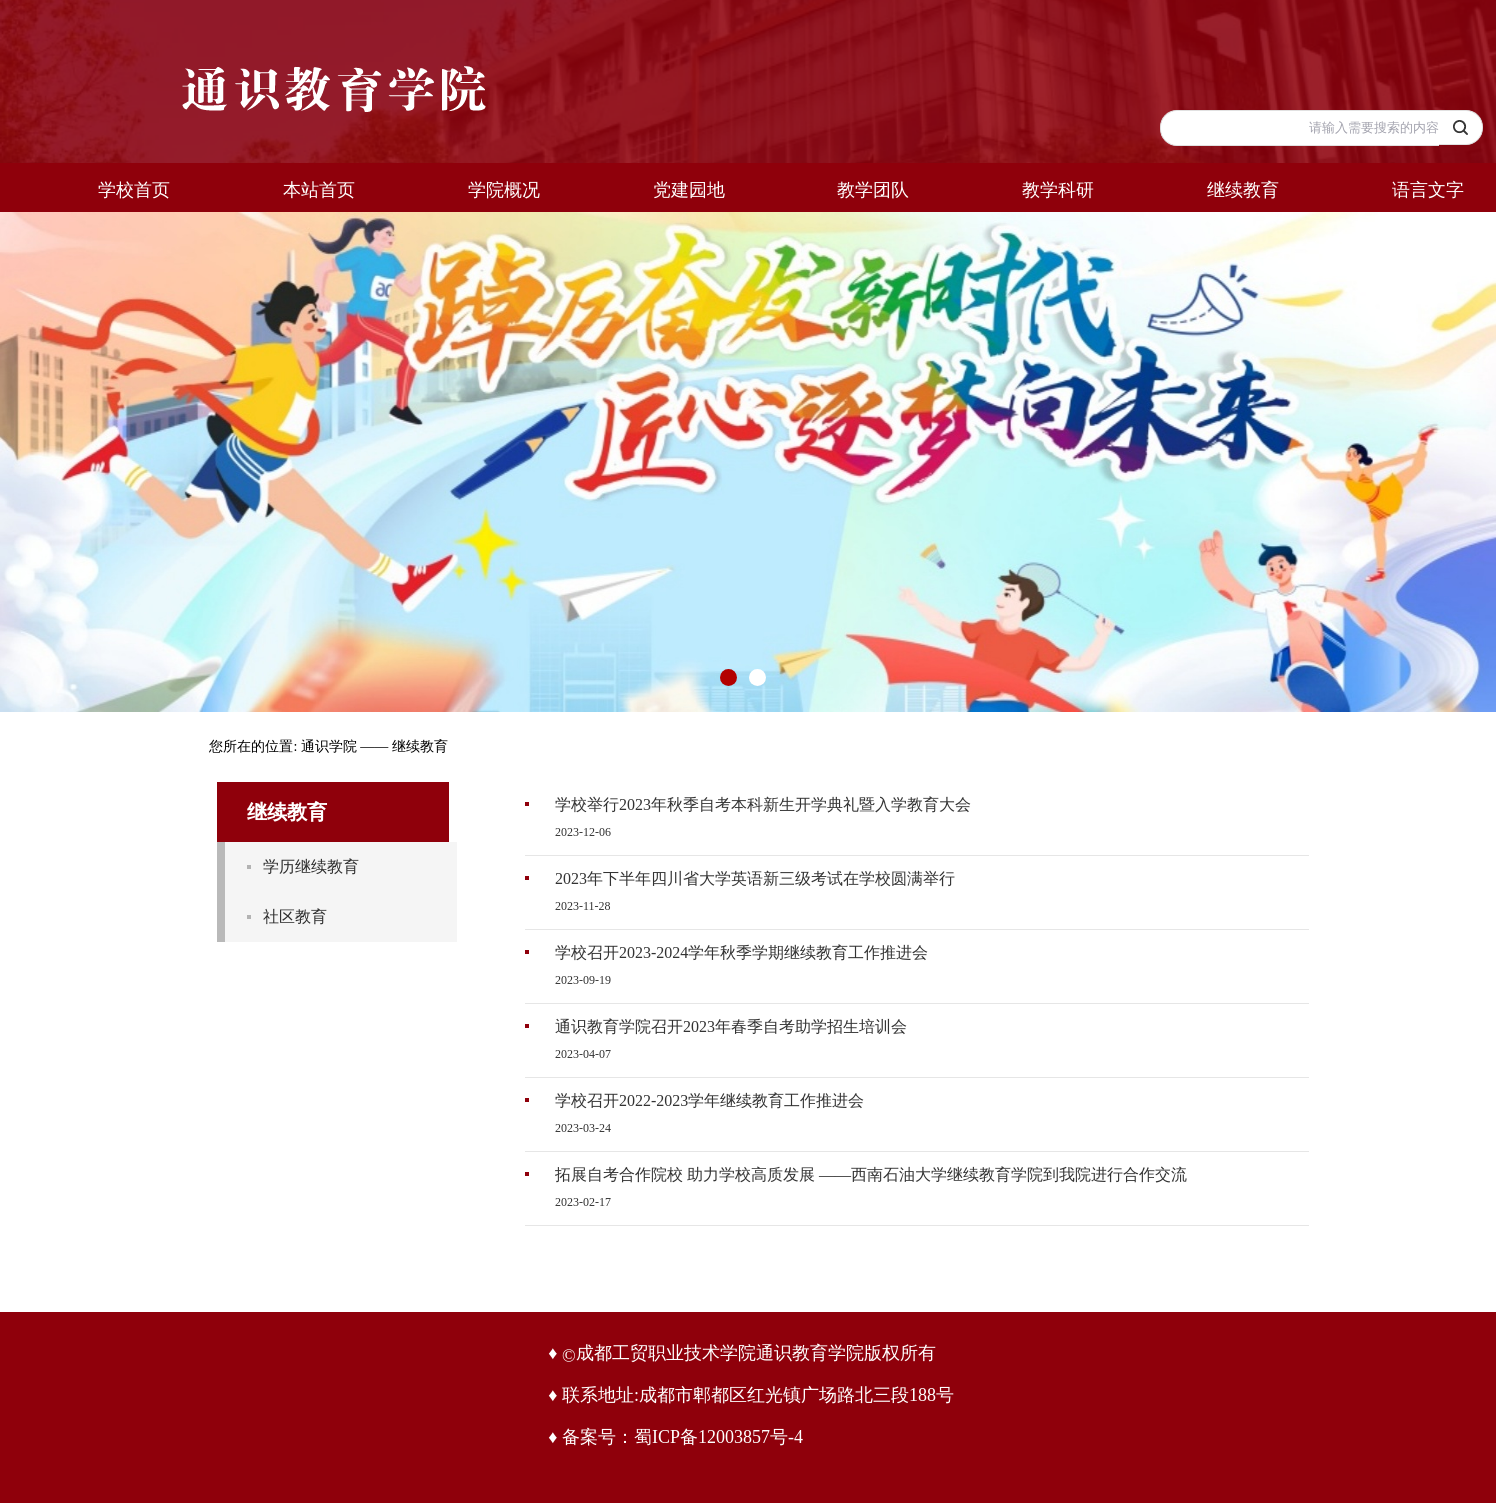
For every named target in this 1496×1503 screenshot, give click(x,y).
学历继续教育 (311, 866)
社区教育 (295, 916)
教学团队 (873, 190)
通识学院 (329, 746)
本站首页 (319, 190)
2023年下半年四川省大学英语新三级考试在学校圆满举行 (755, 878)
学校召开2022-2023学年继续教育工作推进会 (709, 1100)
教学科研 (1058, 190)
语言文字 (1428, 190)
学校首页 (134, 190)
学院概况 (504, 190)
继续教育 (1243, 190)
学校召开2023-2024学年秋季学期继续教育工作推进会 (741, 952)
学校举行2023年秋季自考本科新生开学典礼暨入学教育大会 (763, 804)
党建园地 (689, 190)
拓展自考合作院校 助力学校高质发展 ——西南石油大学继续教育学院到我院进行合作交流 (871, 1174)
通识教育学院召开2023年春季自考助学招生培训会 (731, 1026)
